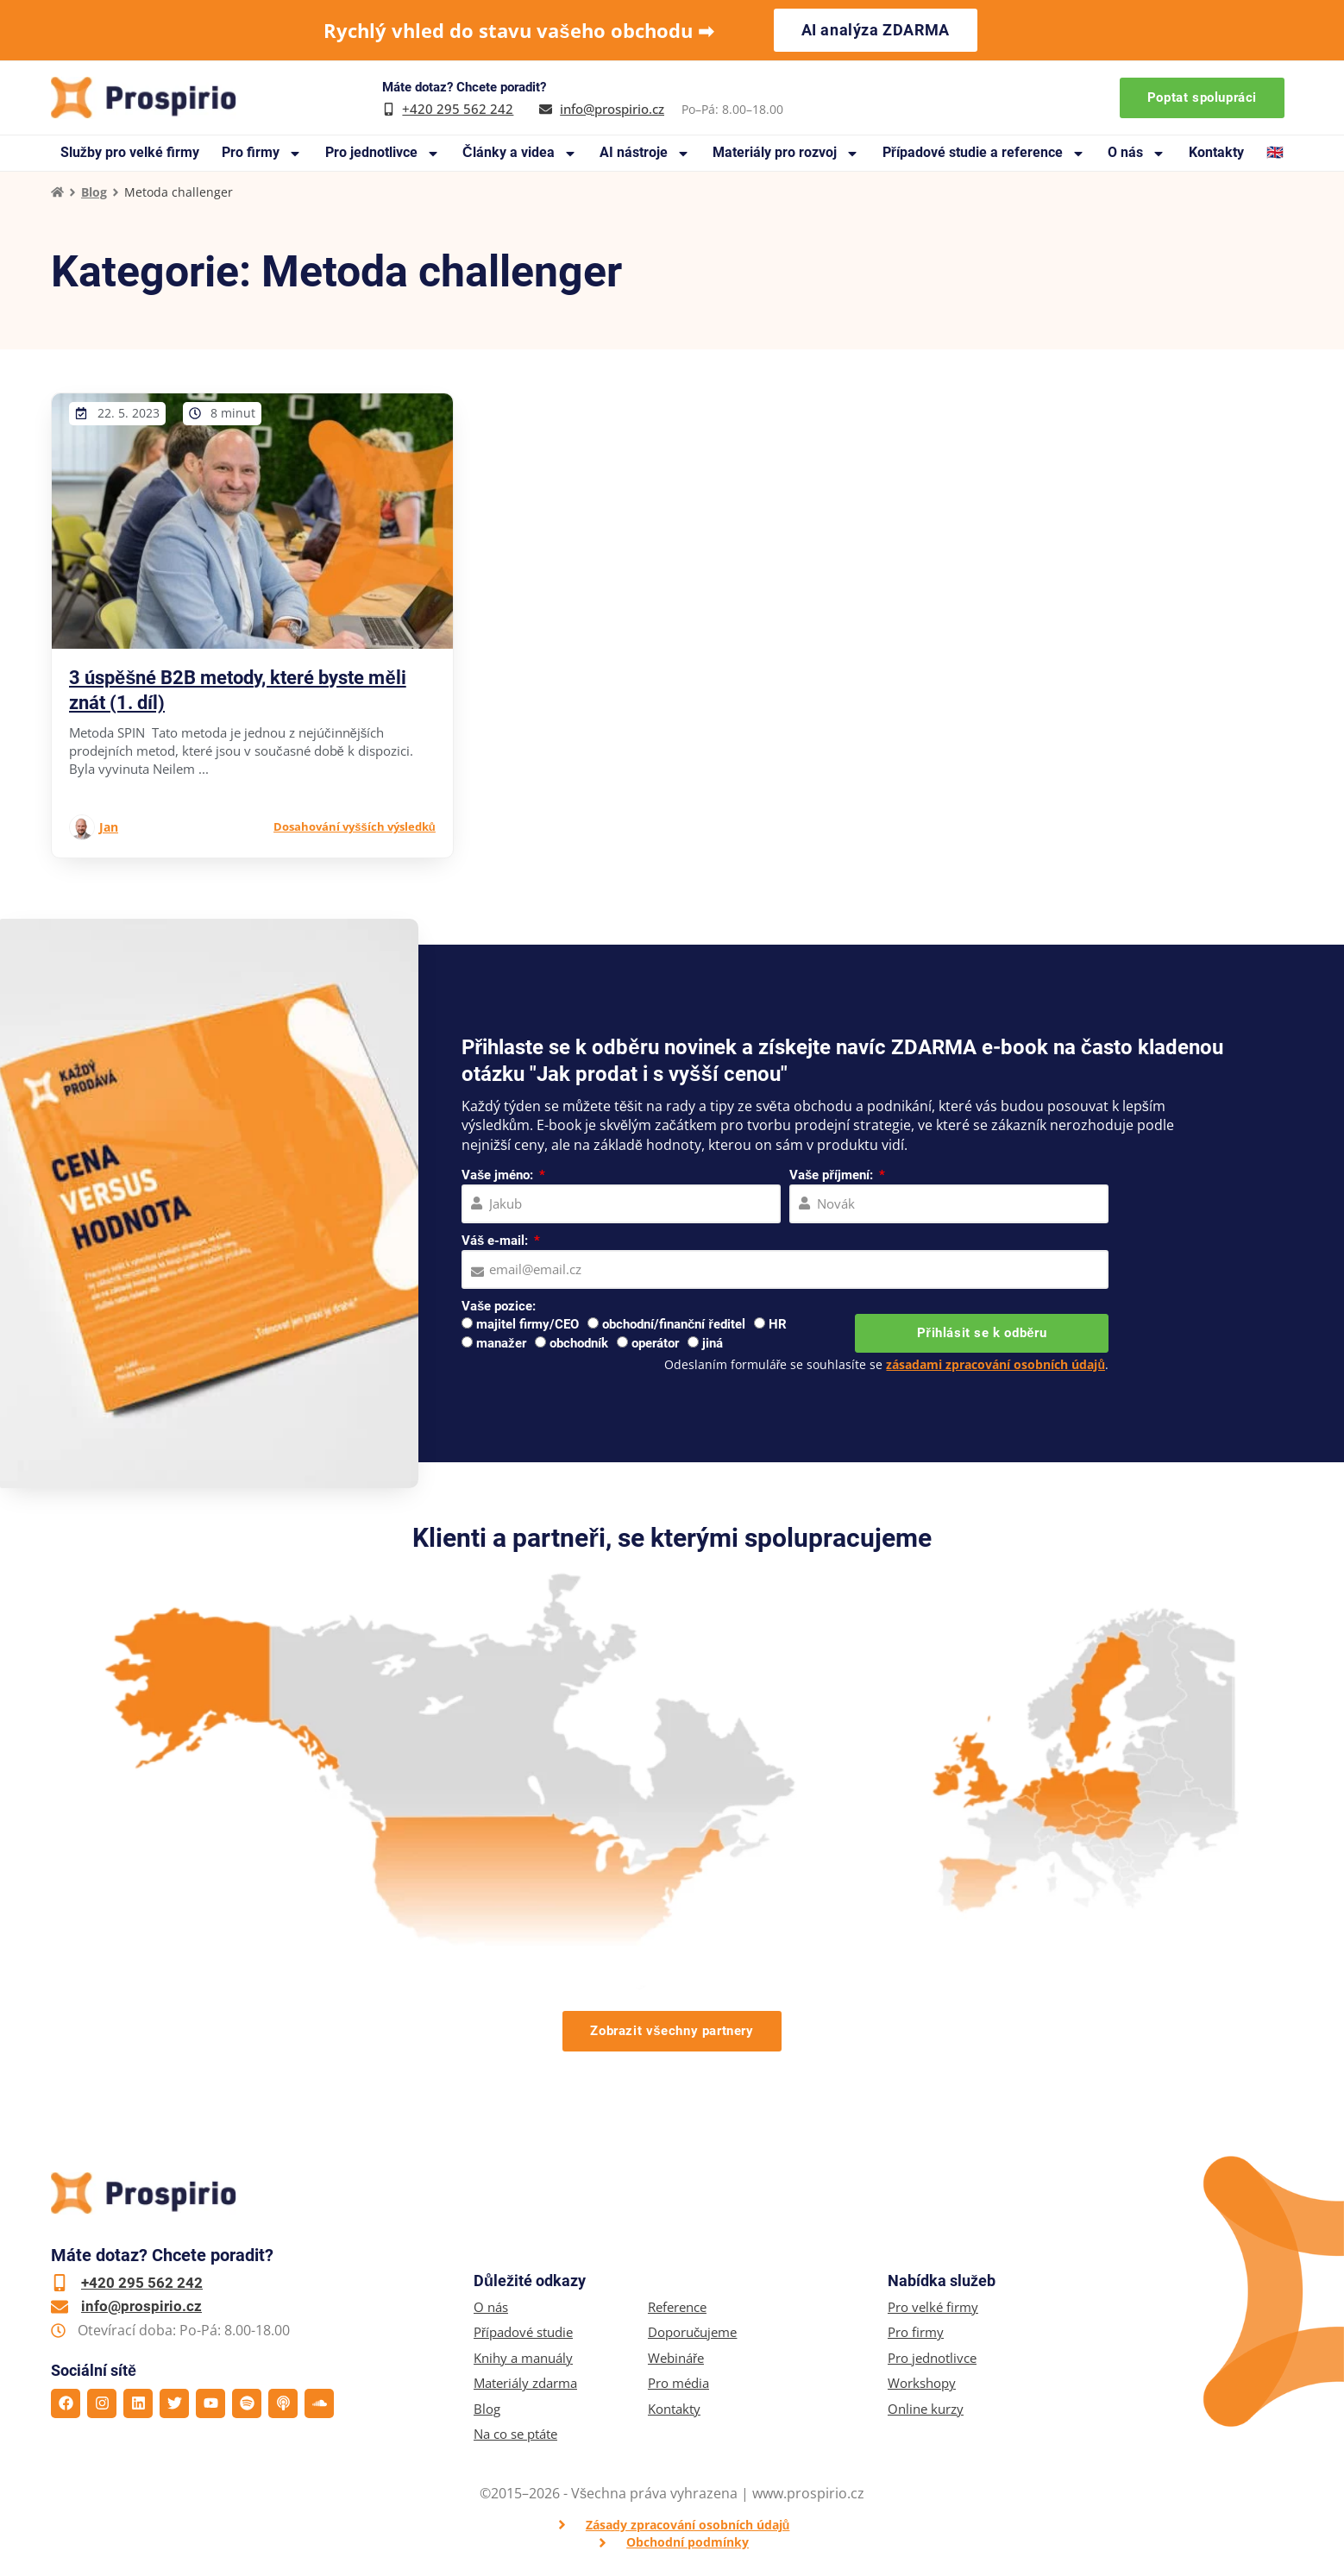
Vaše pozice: (499, 1306)
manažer (501, 1343)
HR (778, 1324)
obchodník (579, 1343)
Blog (94, 192)
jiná (712, 1343)
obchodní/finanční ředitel (673, 1324)
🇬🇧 (1275, 152)
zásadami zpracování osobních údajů (995, 1364)
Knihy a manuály (523, 2358)
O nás (1136, 153)
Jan (108, 827)
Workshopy (922, 2383)
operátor (655, 1343)
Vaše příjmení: (832, 1175)
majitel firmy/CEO (527, 1324)
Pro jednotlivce (382, 153)
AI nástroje (645, 153)
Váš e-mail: (496, 1240)
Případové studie (523, 2332)
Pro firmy (262, 153)
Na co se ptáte (515, 2434)
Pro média (678, 2383)
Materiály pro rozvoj (786, 153)
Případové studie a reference (983, 153)
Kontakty (1216, 152)
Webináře (676, 2358)
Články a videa (519, 153)
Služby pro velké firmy (129, 152)
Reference (677, 2307)
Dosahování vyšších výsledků (354, 826)
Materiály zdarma (525, 2383)
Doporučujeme (693, 2332)
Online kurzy (926, 2409)
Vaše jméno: (499, 1175)
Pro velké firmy (933, 2307)
